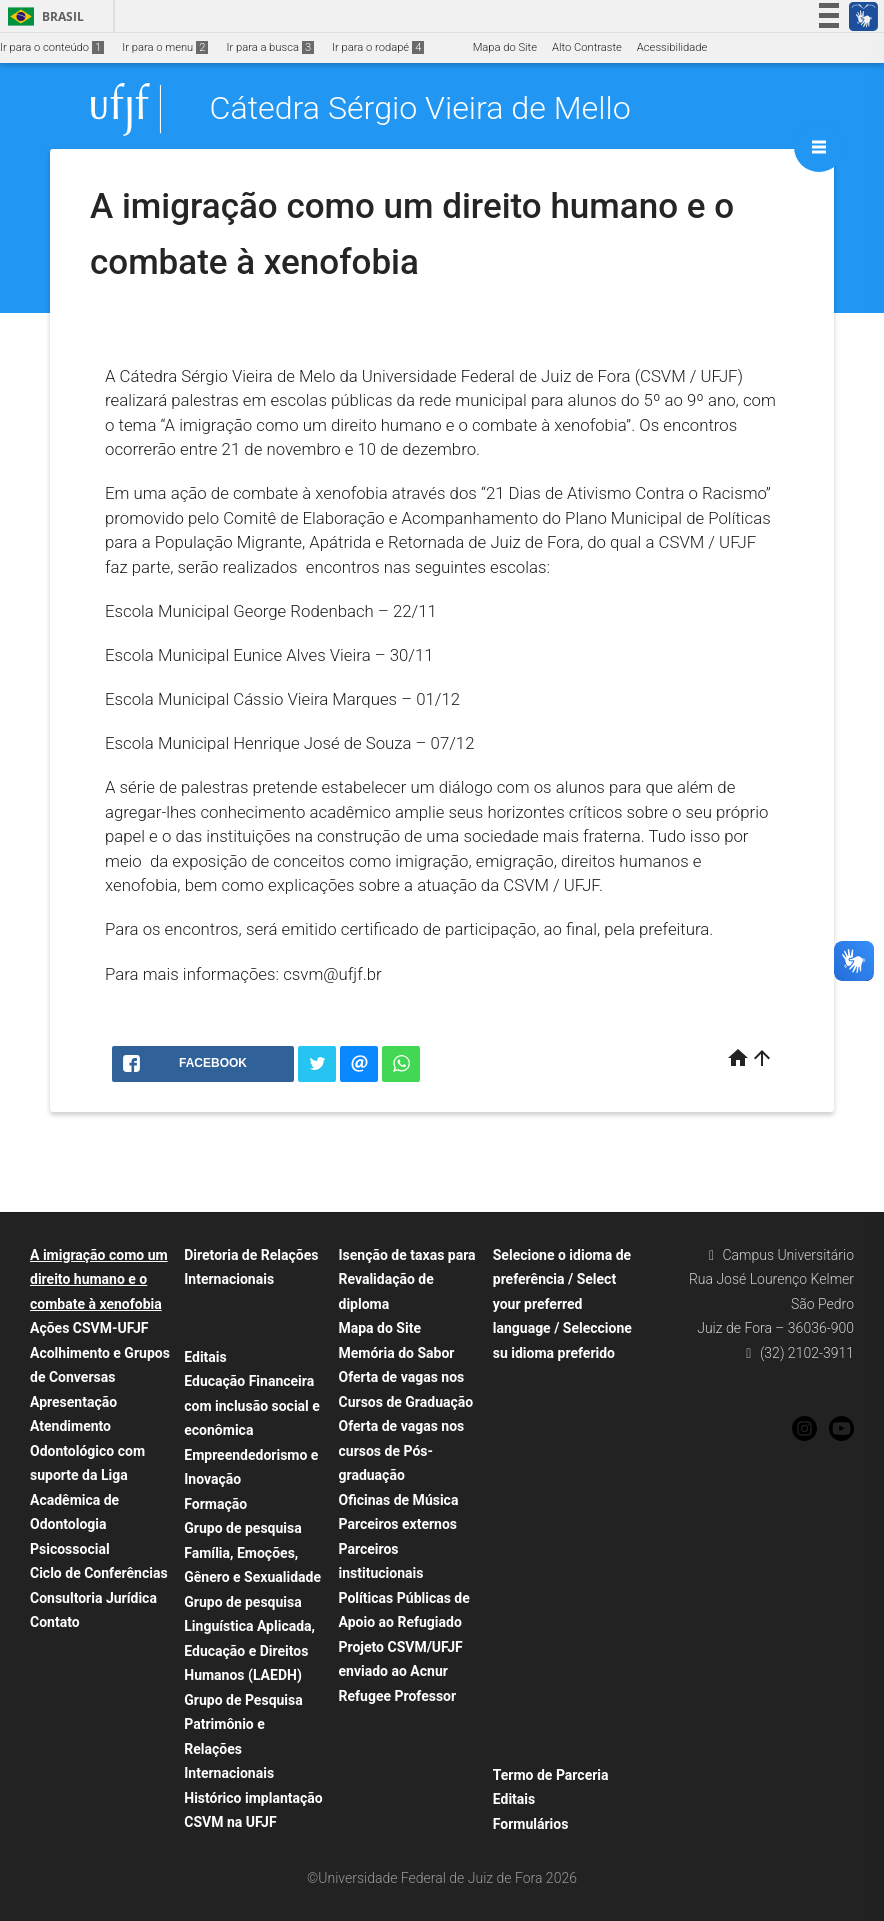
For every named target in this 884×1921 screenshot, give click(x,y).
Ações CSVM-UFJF (89, 1328)
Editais (205, 1357)
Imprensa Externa (83, 1648)
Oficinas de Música (399, 1500)
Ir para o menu (165, 47)
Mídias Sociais (76, 1674)
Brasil (42, 16)
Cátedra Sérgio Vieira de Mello (420, 109)
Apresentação (73, 1402)
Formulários (531, 1824)
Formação (215, 1504)
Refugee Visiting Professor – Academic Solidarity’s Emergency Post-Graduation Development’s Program (562, 1537)
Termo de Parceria (551, 1775)
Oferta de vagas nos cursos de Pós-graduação (402, 1450)
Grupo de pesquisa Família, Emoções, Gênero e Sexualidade (252, 1552)
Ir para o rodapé (378, 47)
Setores (59, 1701)
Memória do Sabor (397, 1353)
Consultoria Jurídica (93, 1598)
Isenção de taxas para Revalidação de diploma (407, 1279)
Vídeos (57, 1727)
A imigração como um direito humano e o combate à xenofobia (99, 1279)
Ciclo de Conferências (99, 1573)
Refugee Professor (398, 1696)
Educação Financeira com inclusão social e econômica (252, 1405)
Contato (55, 1622)
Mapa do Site (505, 47)
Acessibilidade (672, 47)
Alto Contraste (587, 47)
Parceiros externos (398, 1524)
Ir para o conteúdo (52, 47)
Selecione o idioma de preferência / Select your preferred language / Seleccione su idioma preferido (562, 1304)
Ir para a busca (270, 47)
